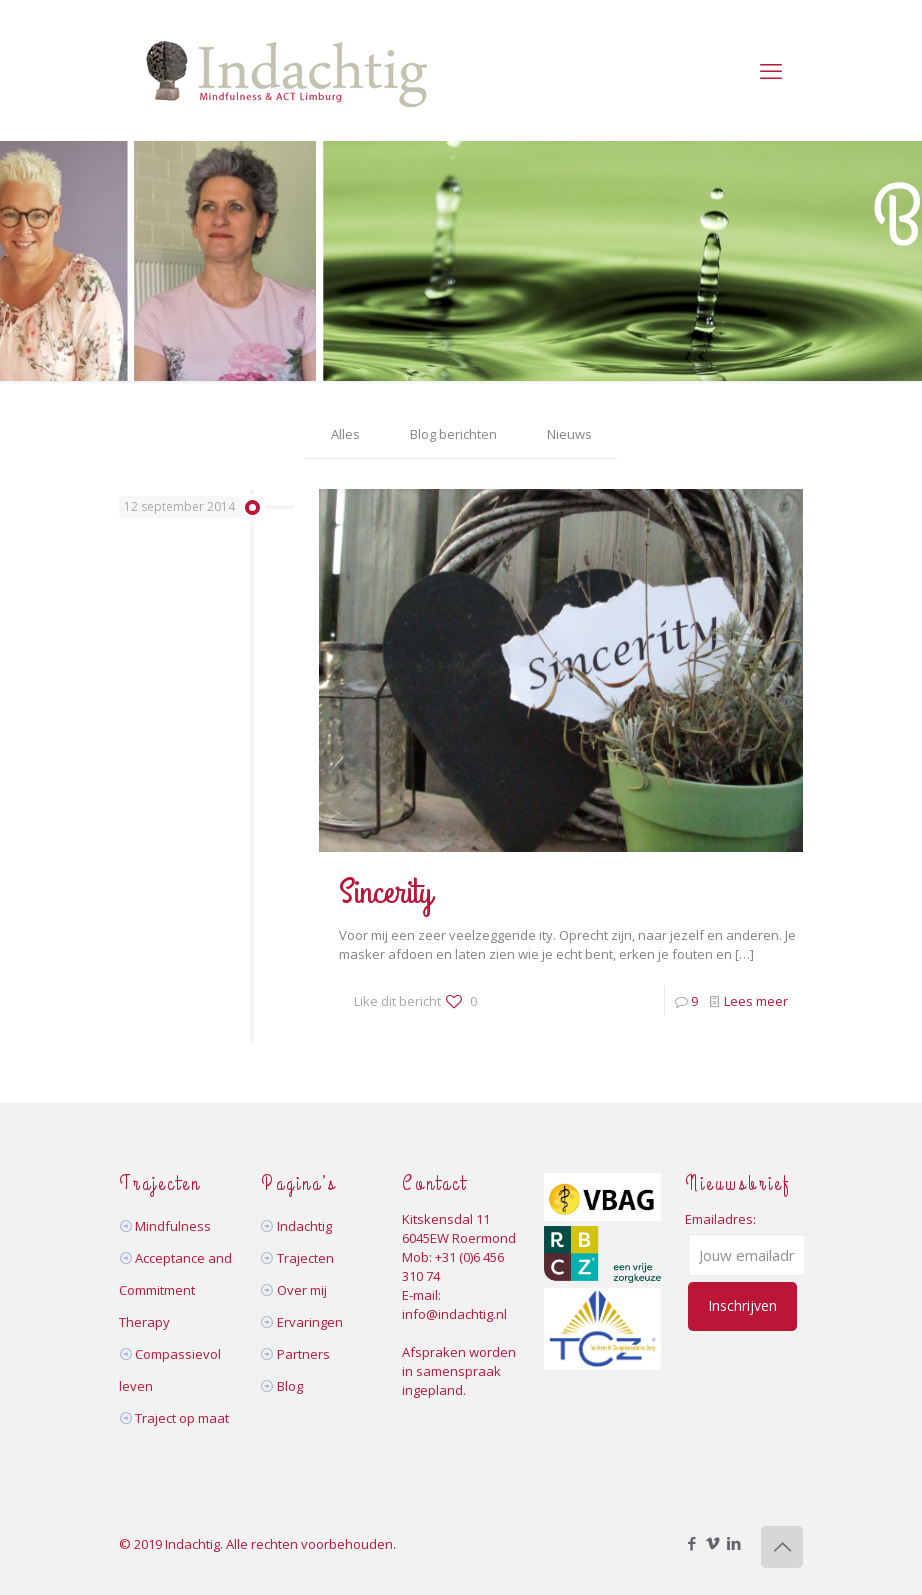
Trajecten (305, 1258)
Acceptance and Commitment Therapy (175, 1290)
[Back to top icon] (782, 1547)
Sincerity (385, 892)
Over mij (302, 1290)
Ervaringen (310, 1322)
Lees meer (756, 1001)
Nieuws (569, 434)
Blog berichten (453, 434)
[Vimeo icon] (712, 1543)
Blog (290, 1386)
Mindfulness (173, 1226)
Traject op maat (182, 1418)
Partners (303, 1354)
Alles (345, 434)
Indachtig (304, 1226)
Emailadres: (720, 1219)
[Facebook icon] (691, 1543)
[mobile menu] (771, 70)
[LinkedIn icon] (733, 1543)
